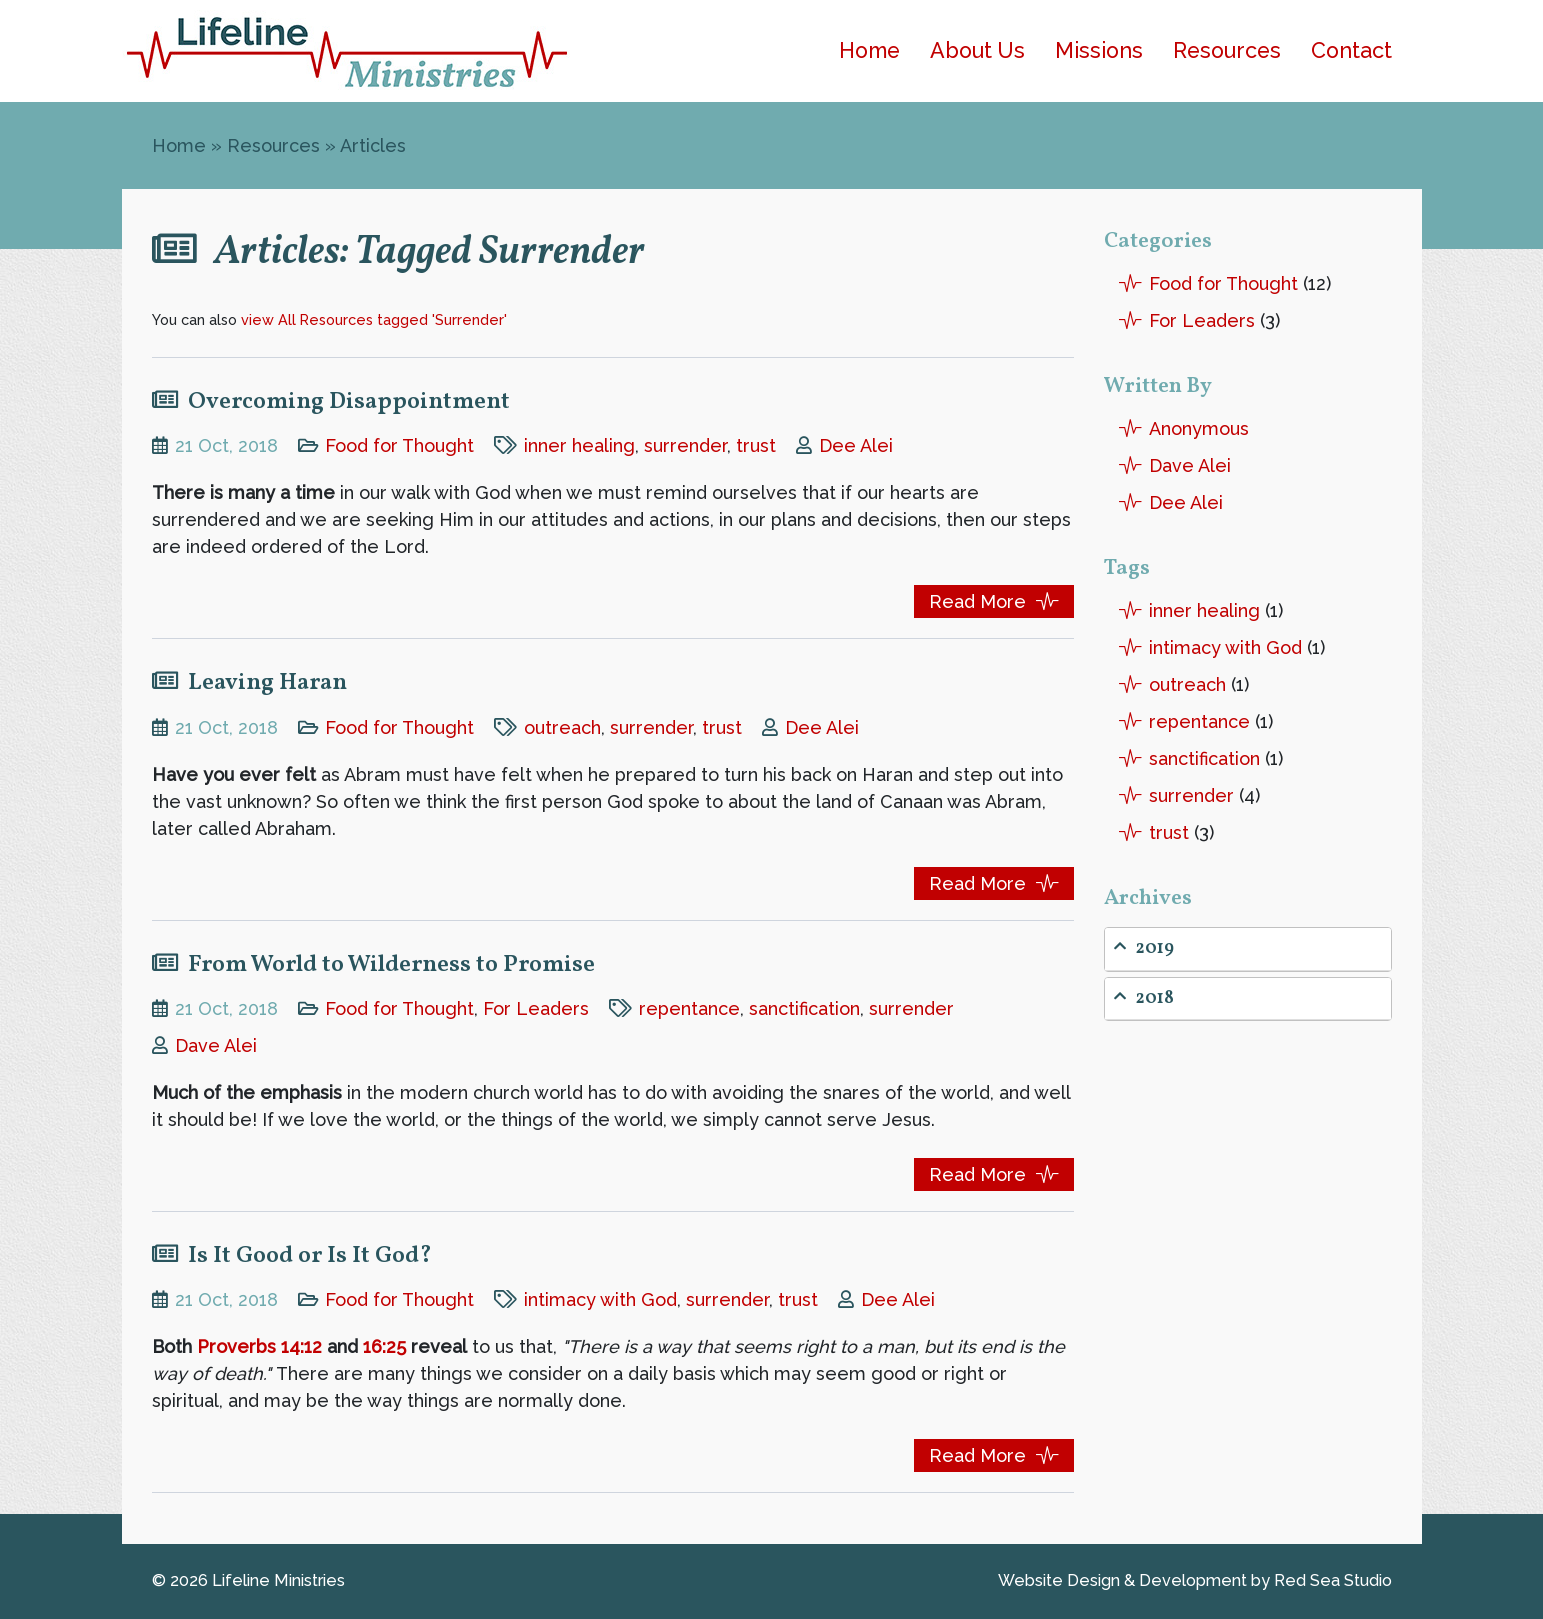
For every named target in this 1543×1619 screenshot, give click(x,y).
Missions (1099, 50)
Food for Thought (399, 445)
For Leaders (536, 1008)
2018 (1144, 998)
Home (869, 50)
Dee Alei (856, 445)
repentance (689, 1008)
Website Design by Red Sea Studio (1195, 1580)
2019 (1144, 948)
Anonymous (1199, 428)
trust (756, 445)
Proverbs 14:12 (259, 1346)
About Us (977, 50)
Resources (1227, 50)
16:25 (384, 1346)
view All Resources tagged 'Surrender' (374, 319)
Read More (977, 601)
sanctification (804, 1008)
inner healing (579, 445)
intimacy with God (600, 1299)
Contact (1351, 50)
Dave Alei (216, 1045)
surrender (685, 445)
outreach (562, 727)
